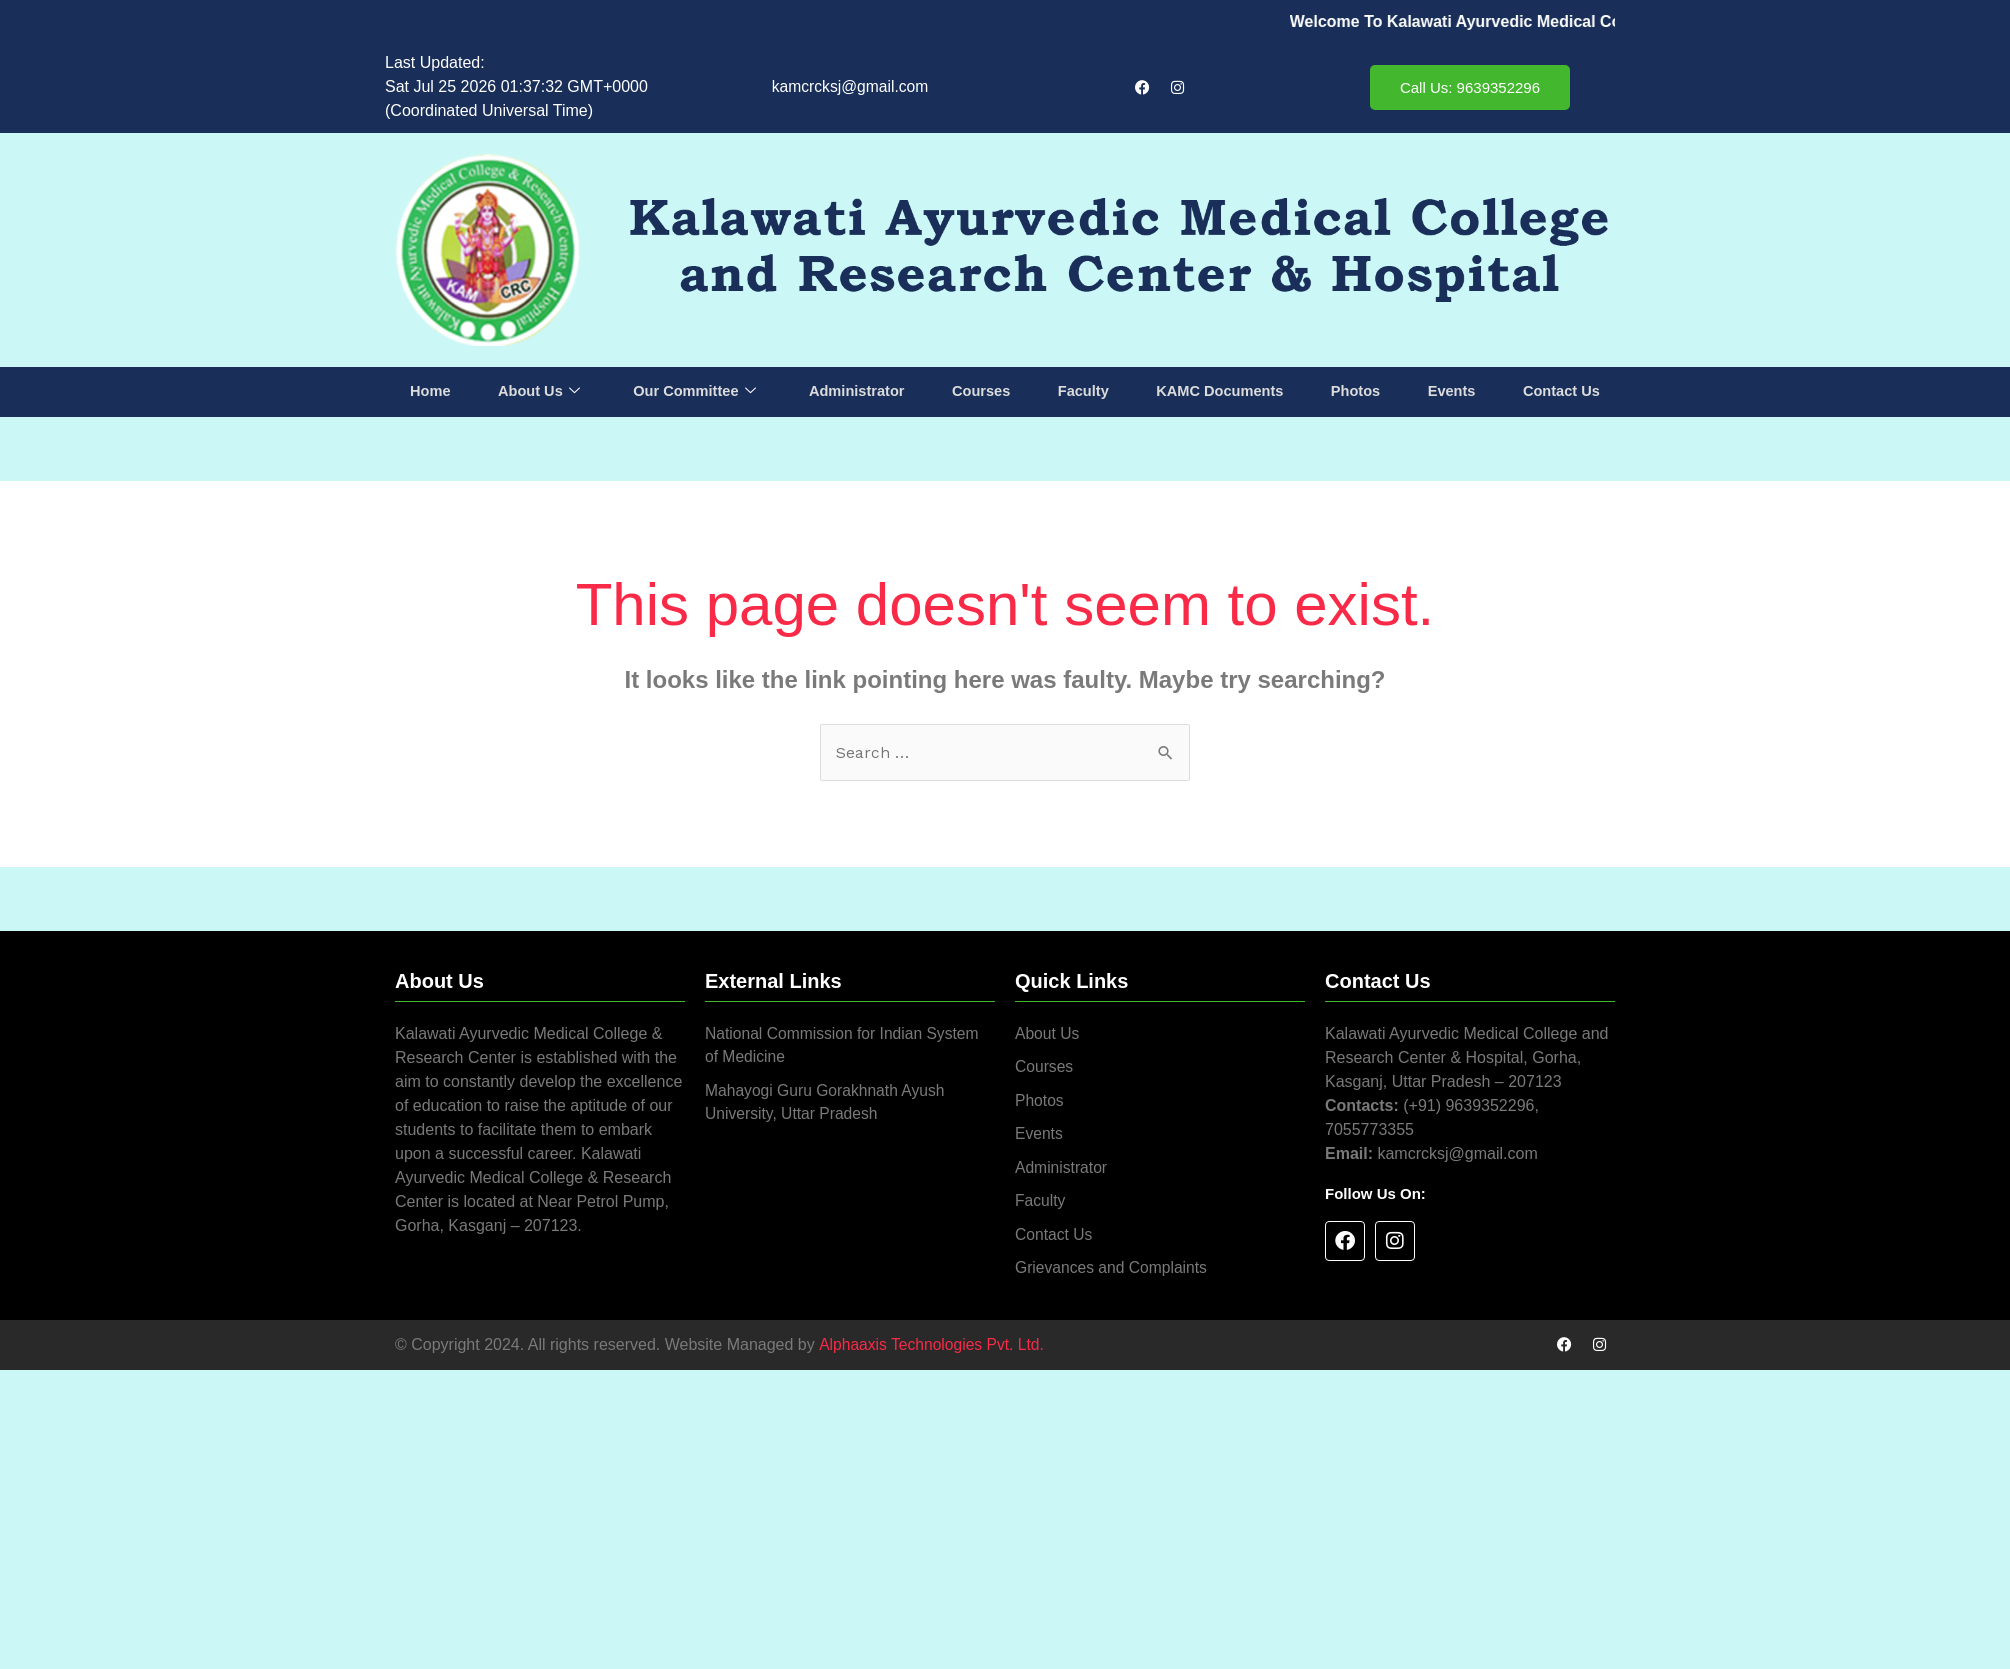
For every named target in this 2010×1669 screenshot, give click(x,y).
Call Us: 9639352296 (1470, 87)
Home (431, 391)
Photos (1355, 391)
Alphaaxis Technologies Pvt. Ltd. (933, 1348)
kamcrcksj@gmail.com (850, 86)
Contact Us (1560, 391)
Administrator (857, 391)
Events (1450, 391)
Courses (982, 391)
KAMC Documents (1219, 391)
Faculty (1083, 391)
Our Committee (694, 392)
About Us (539, 392)
